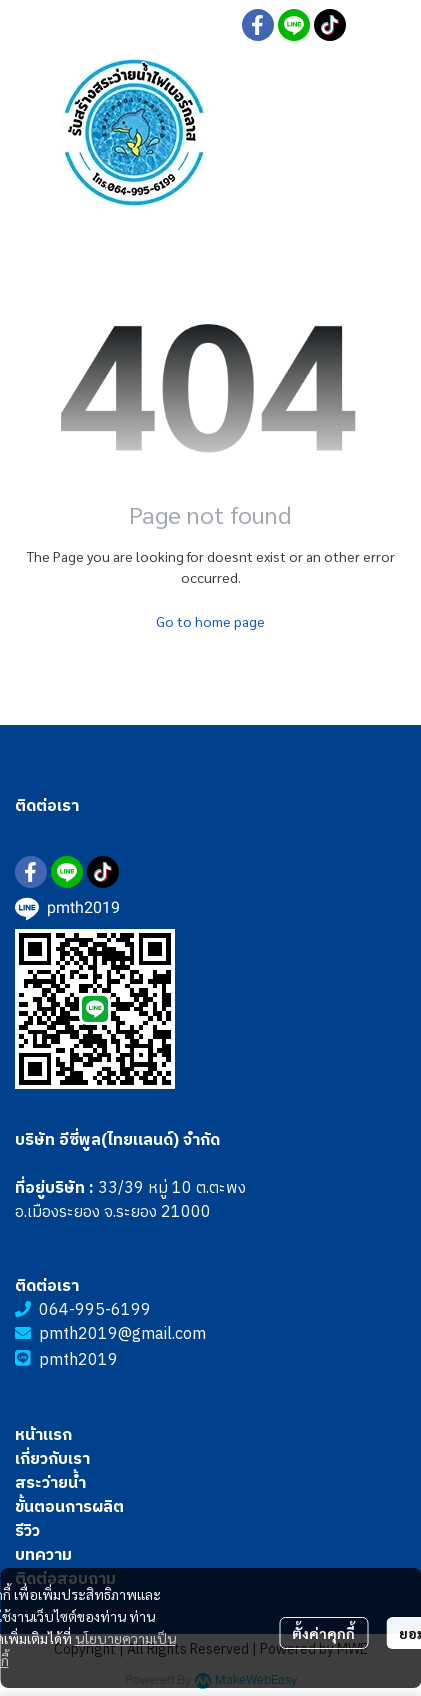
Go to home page (210, 621)
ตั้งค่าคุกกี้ (323, 1633)
